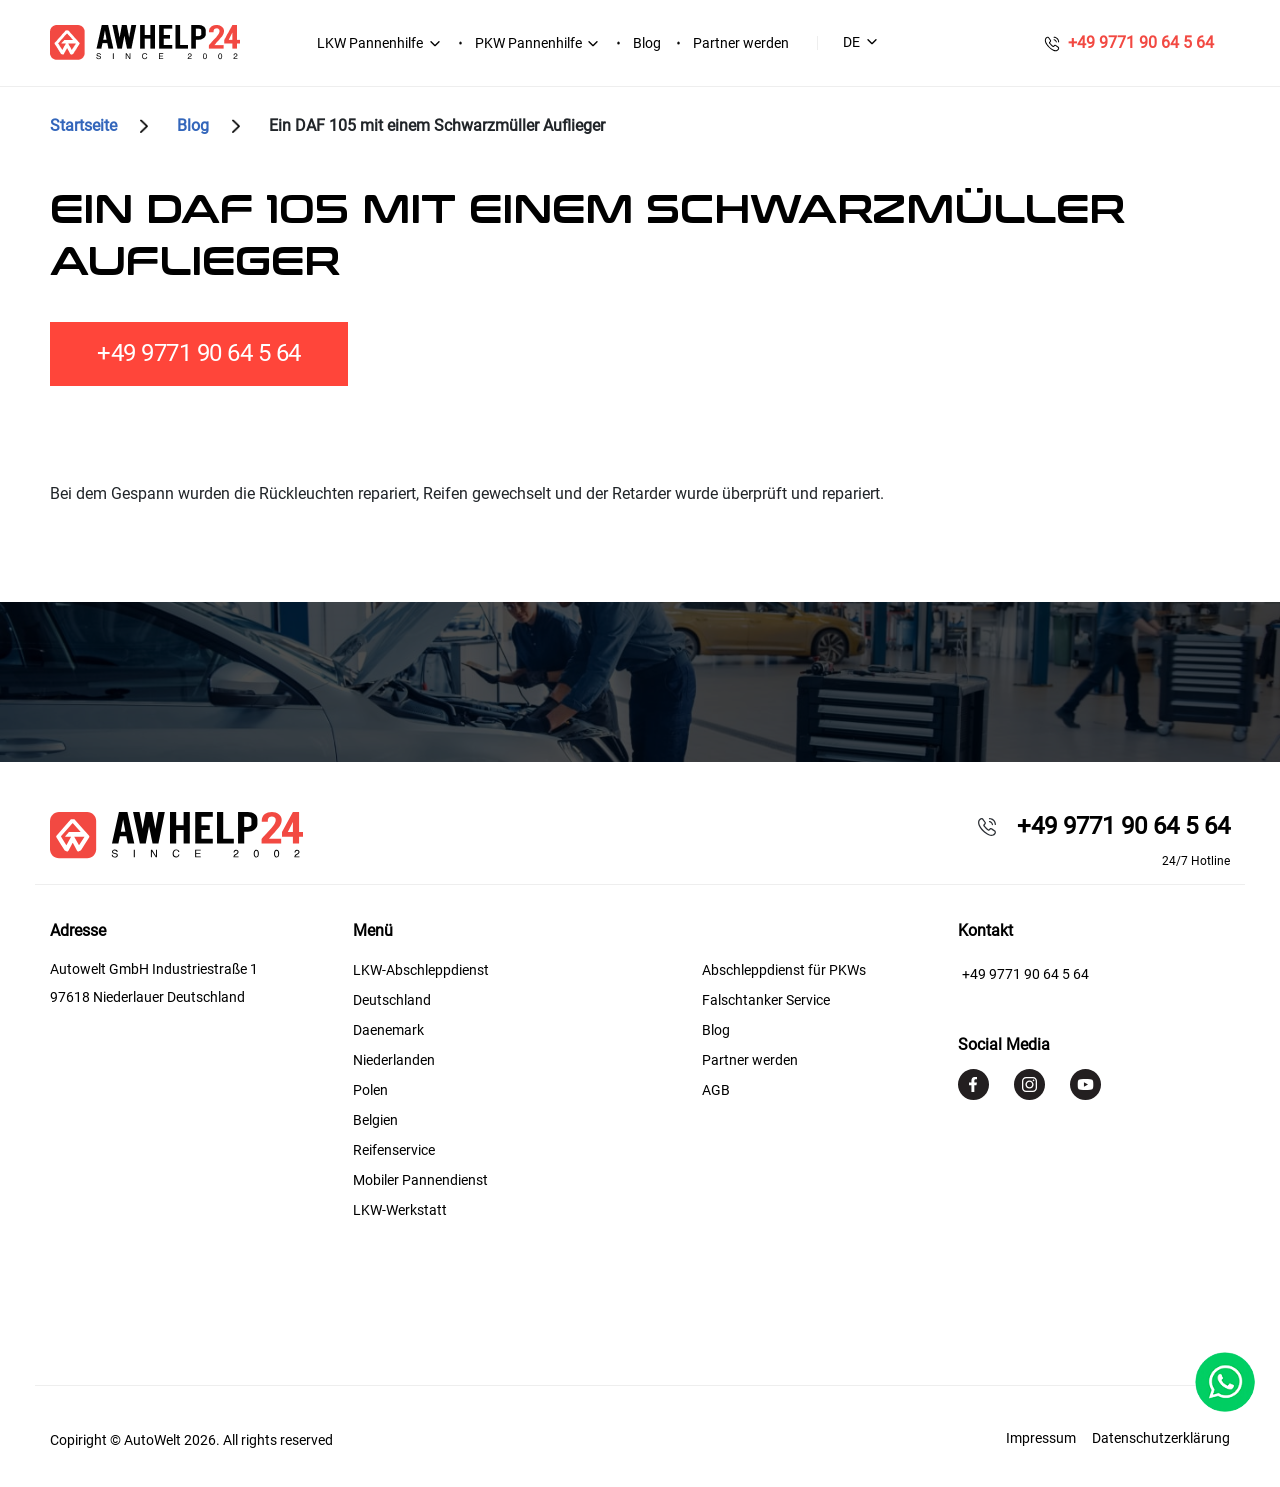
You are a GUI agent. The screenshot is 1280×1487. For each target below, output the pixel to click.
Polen (370, 1090)
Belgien (375, 1120)
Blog (647, 43)
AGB (716, 1090)
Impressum (1041, 1438)
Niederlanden (394, 1060)
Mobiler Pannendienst (420, 1180)
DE (851, 42)
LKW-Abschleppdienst (421, 970)
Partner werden (741, 43)
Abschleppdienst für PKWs (784, 970)
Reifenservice (394, 1150)
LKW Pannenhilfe (370, 43)
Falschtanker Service (766, 1000)
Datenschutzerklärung (1161, 1438)
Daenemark (388, 1030)
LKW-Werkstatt (400, 1210)
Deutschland (392, 1000)
